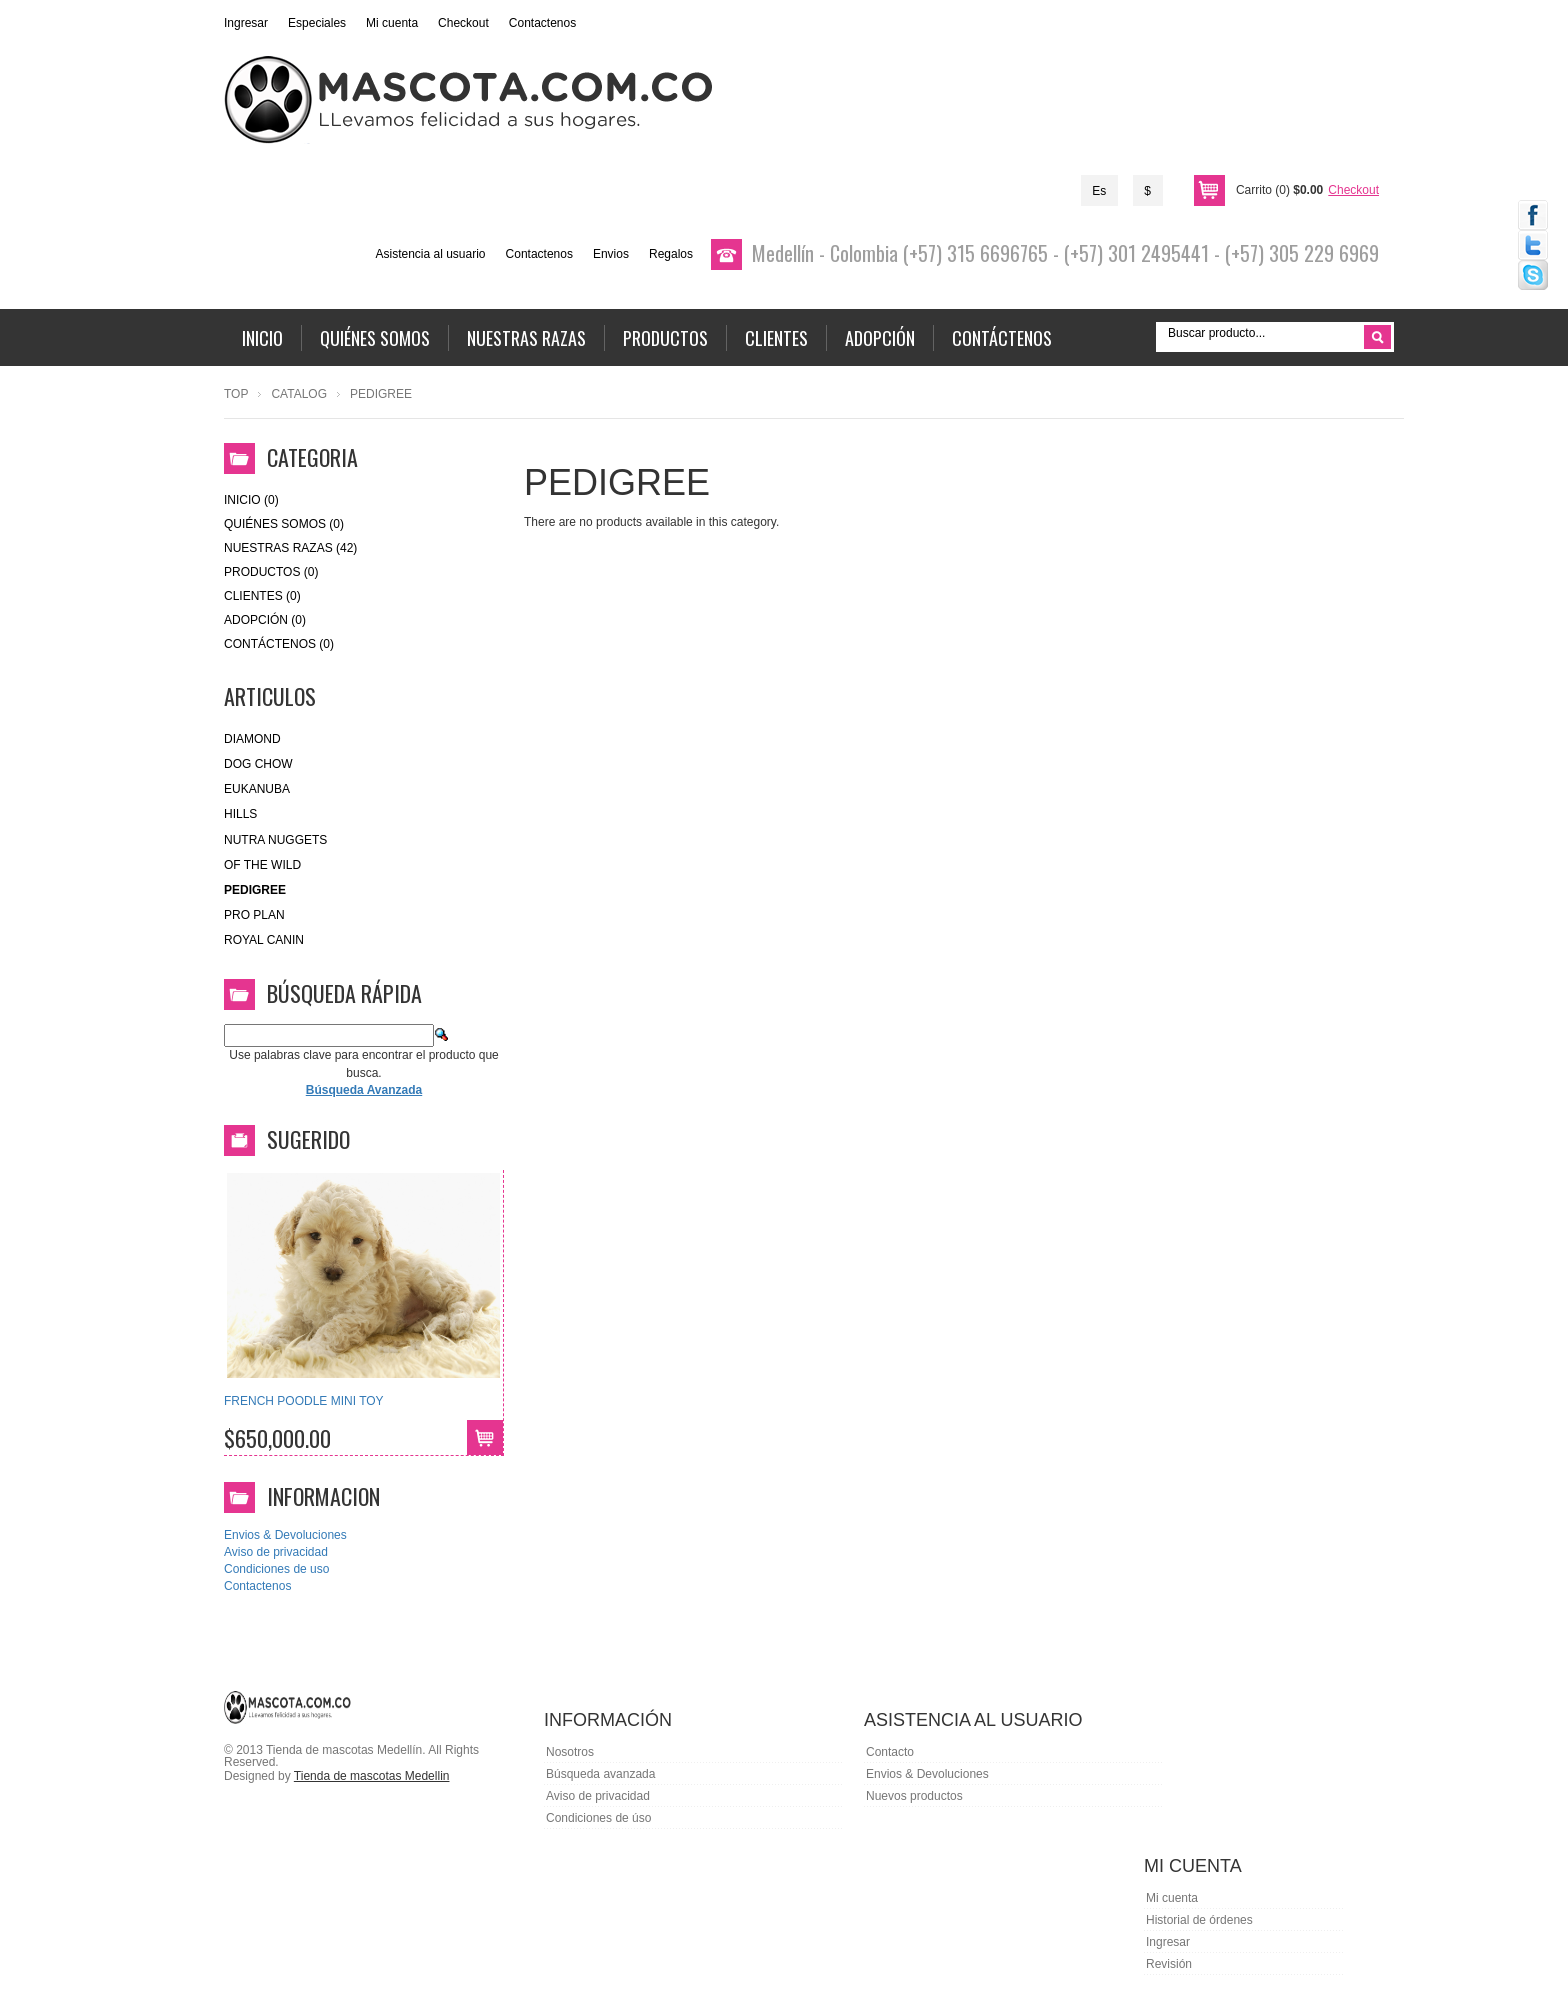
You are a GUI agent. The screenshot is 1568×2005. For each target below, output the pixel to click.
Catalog (299, 394)
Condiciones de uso (276, 1569)
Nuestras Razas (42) (290, 548)
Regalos (671, 254)
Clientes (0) (262, 596)
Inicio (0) (251, 500)
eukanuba (257, 789)
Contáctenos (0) (279, 644)
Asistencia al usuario (430, 254)
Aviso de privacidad (276, 1552)
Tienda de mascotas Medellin (372, 1776)
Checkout (463, 23)
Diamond (252, 739)
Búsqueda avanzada (600, 1774)
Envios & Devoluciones (285, 1535)
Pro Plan (254, 915)
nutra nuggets (275, 840)
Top (236, 394)
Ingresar (246, 23)
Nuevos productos (914, 1796)
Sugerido (308, 1139)
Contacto (890, 1752)
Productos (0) (271, 572)
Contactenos (542, 23)
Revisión (1169, 1964)
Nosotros (570, 1752)
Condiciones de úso (598, 1818)
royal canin (264, 940)
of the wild (262, 865)
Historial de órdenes (1199, 1920)
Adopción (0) (265, 620)
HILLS (240, 814)
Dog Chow (258, 764)
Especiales (317, 23)
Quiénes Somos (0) (284, 524)
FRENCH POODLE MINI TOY (304, 1401)
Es (1099, 191)
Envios (611, 254)
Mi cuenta (392, 23)
